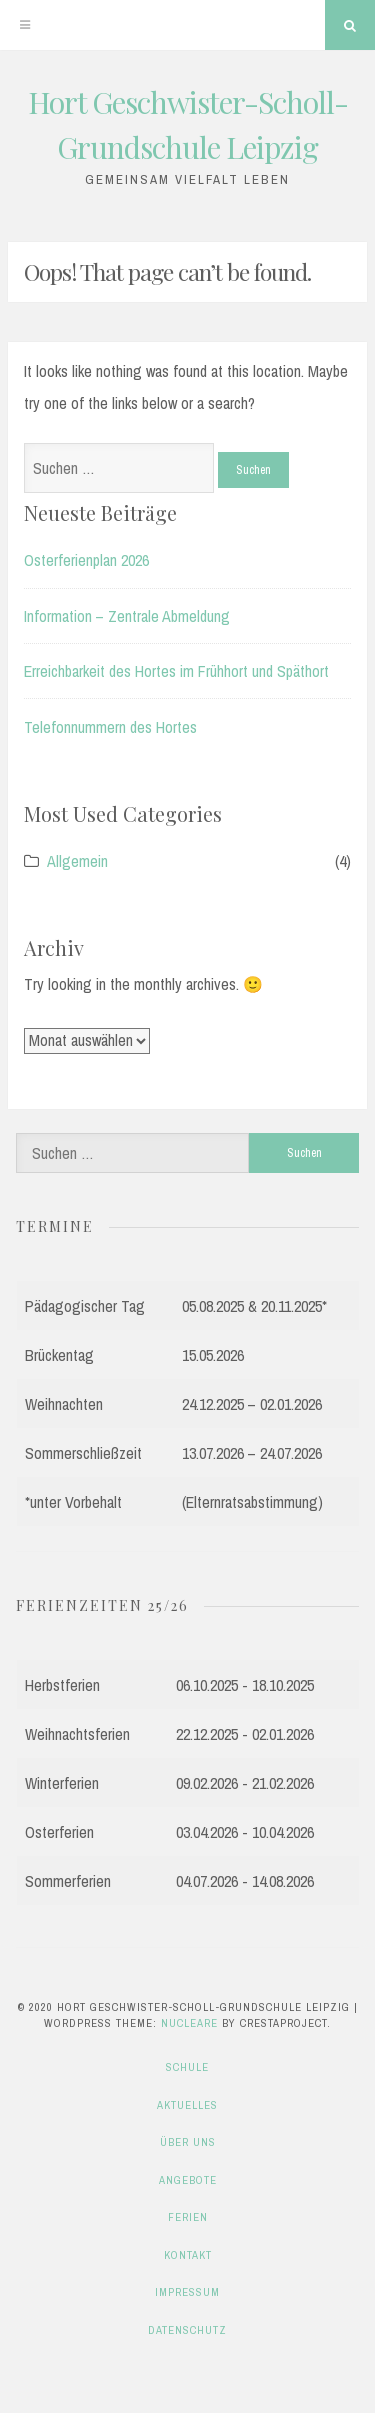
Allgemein (77, 861)
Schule (187, 2067)
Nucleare (189, 2023)
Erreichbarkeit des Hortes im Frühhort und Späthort (176, 671)
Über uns (188, 2142)
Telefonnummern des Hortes (110, 727)
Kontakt (188, 2255)
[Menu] (25, 25)
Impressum (187, 2292)
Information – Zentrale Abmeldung (127, 616)
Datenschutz (187, 2330)
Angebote (188, 2180)
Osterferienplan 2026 (86, 560)
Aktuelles (187, 2105)
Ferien (188, 2217)
